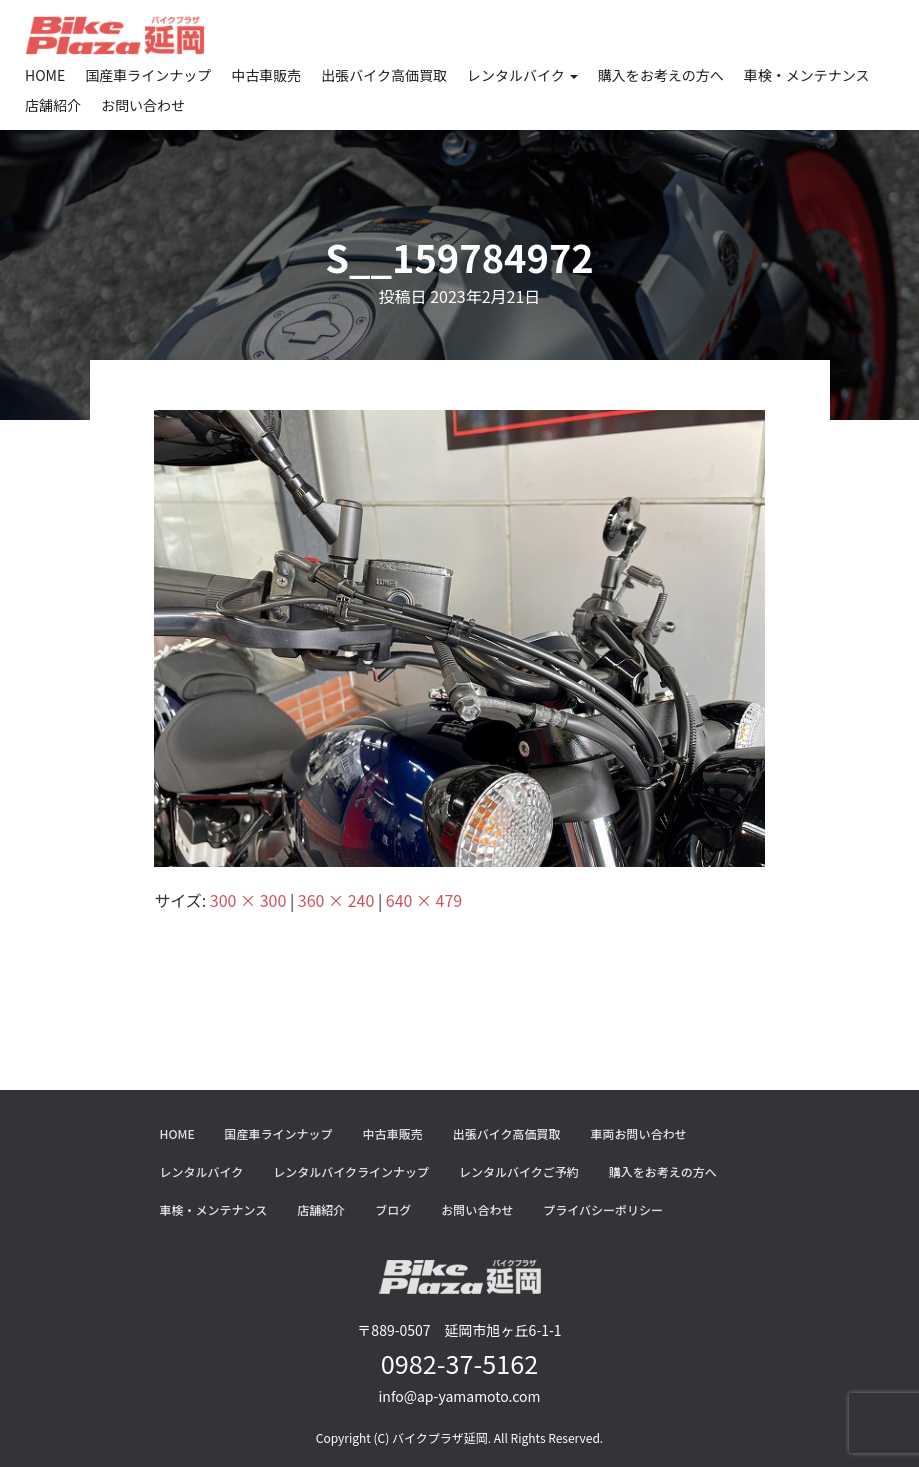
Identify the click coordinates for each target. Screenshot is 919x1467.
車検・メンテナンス (807, 75)
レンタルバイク (522, 75)
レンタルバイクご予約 (519, 1171)
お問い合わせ (143, 105)
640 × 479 (424, 900)
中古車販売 (266, 75)
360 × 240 (336, 900)
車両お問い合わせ (638, 1133)
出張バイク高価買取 (384, 75)
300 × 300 (248, 900)
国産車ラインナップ (148, 75)
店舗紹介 (53, 105)
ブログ (393, 1209)
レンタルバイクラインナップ (351, 1171)
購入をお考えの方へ (661, 75)
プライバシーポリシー (603, 1209)
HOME (45, 75)
